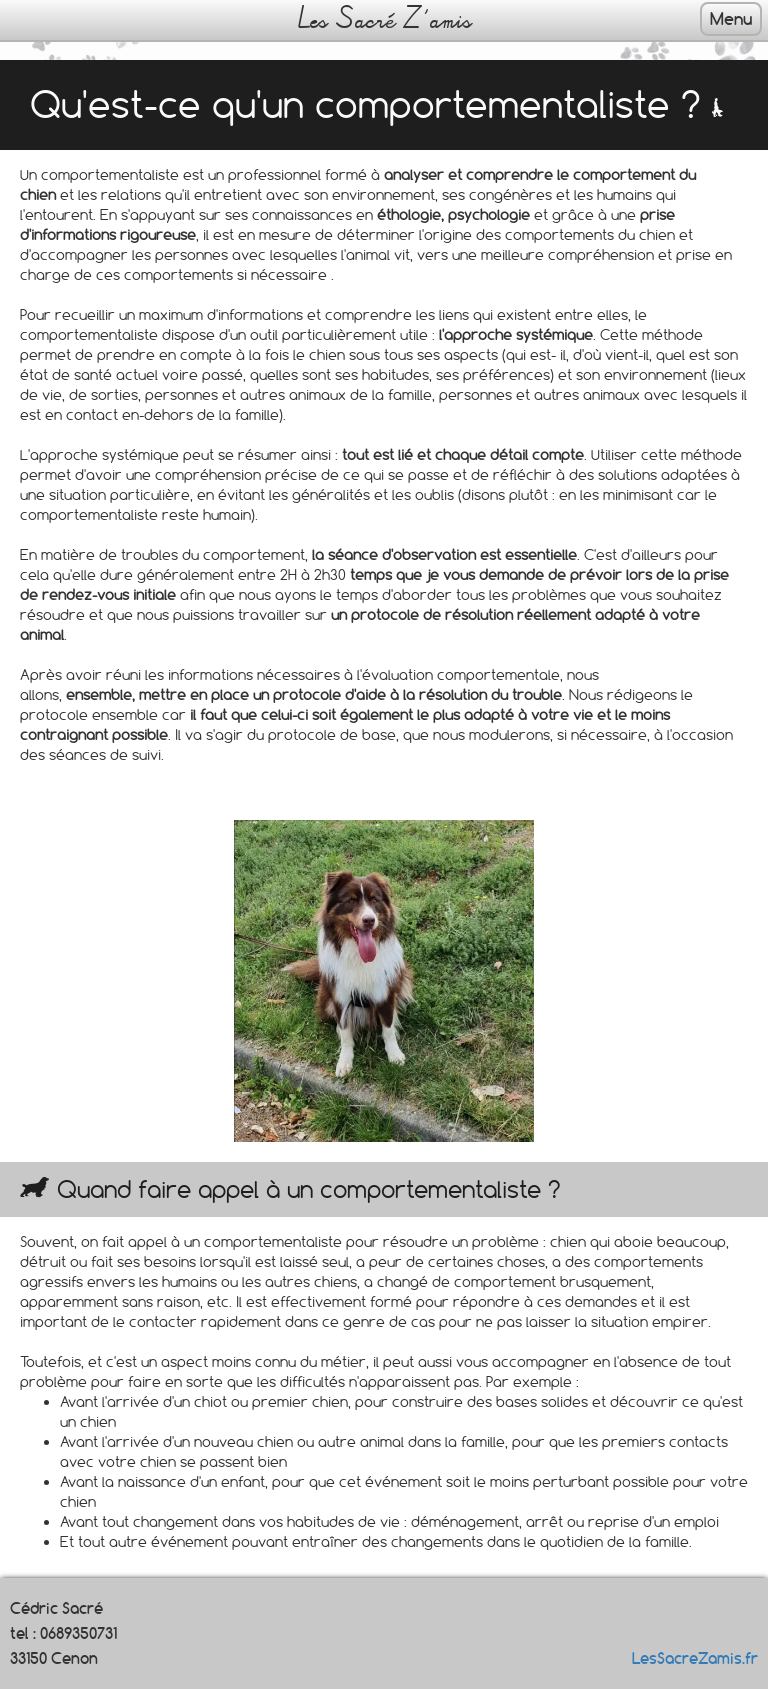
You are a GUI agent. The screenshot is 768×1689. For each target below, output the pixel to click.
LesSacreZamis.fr (695, 1658)
